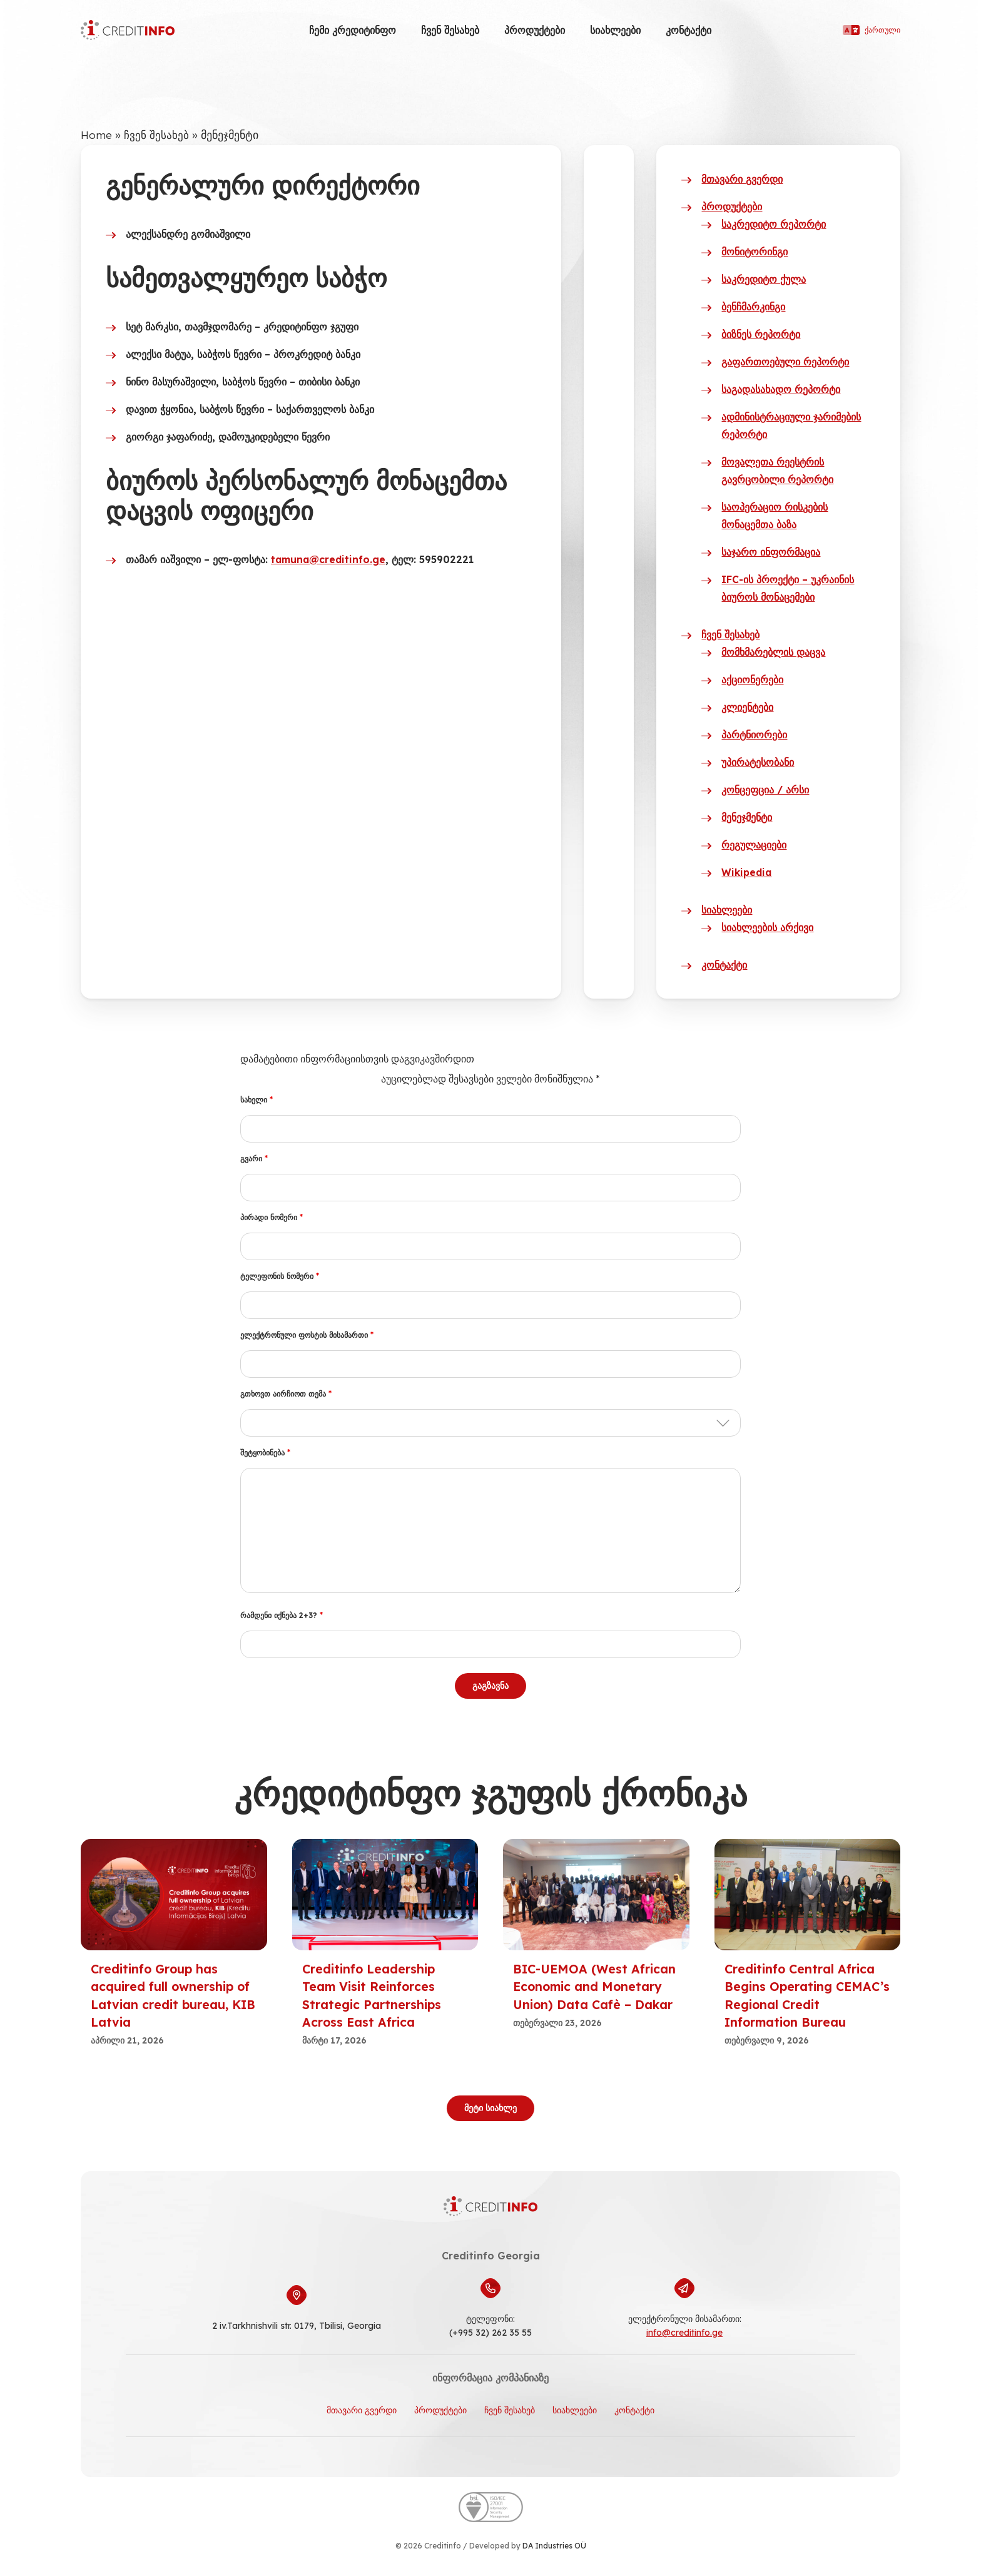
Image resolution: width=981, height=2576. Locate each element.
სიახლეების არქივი (767, 927)
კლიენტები (747, 707)
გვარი (254, 1158)
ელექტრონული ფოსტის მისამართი (307, 1335)
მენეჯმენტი (746, 817)
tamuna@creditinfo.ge (330, 559)
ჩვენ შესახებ (450, 30)
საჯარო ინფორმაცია (770, 552)
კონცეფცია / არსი (765, 789)
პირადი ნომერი (271, 1217)
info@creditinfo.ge (684, 2332)
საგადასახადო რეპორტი (780, 389)
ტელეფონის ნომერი (279, 1276)
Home (96, 135)
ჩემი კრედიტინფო (352, 30)
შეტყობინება (265, 1452)
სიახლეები (615, 30)
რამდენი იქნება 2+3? (281, 1615)
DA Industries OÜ (554, 2545)
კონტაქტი (688, 30)
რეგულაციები (753, 844)
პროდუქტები (534, 30)
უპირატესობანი (757, 762)
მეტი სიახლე (490, 2107)
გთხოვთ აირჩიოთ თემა (286, 1393)
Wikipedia (747, 872)
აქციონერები (752, 679)
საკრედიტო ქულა (763, 279)
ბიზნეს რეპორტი (760, 334)
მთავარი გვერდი (742, 179)
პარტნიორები (754, 734)
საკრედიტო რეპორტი (773, 224)
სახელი (256, 1099)
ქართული (871, 30)
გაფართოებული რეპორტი (785, 361)
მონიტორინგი (754, 251)
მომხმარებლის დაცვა (773, 652)
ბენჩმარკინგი (753, 306)
